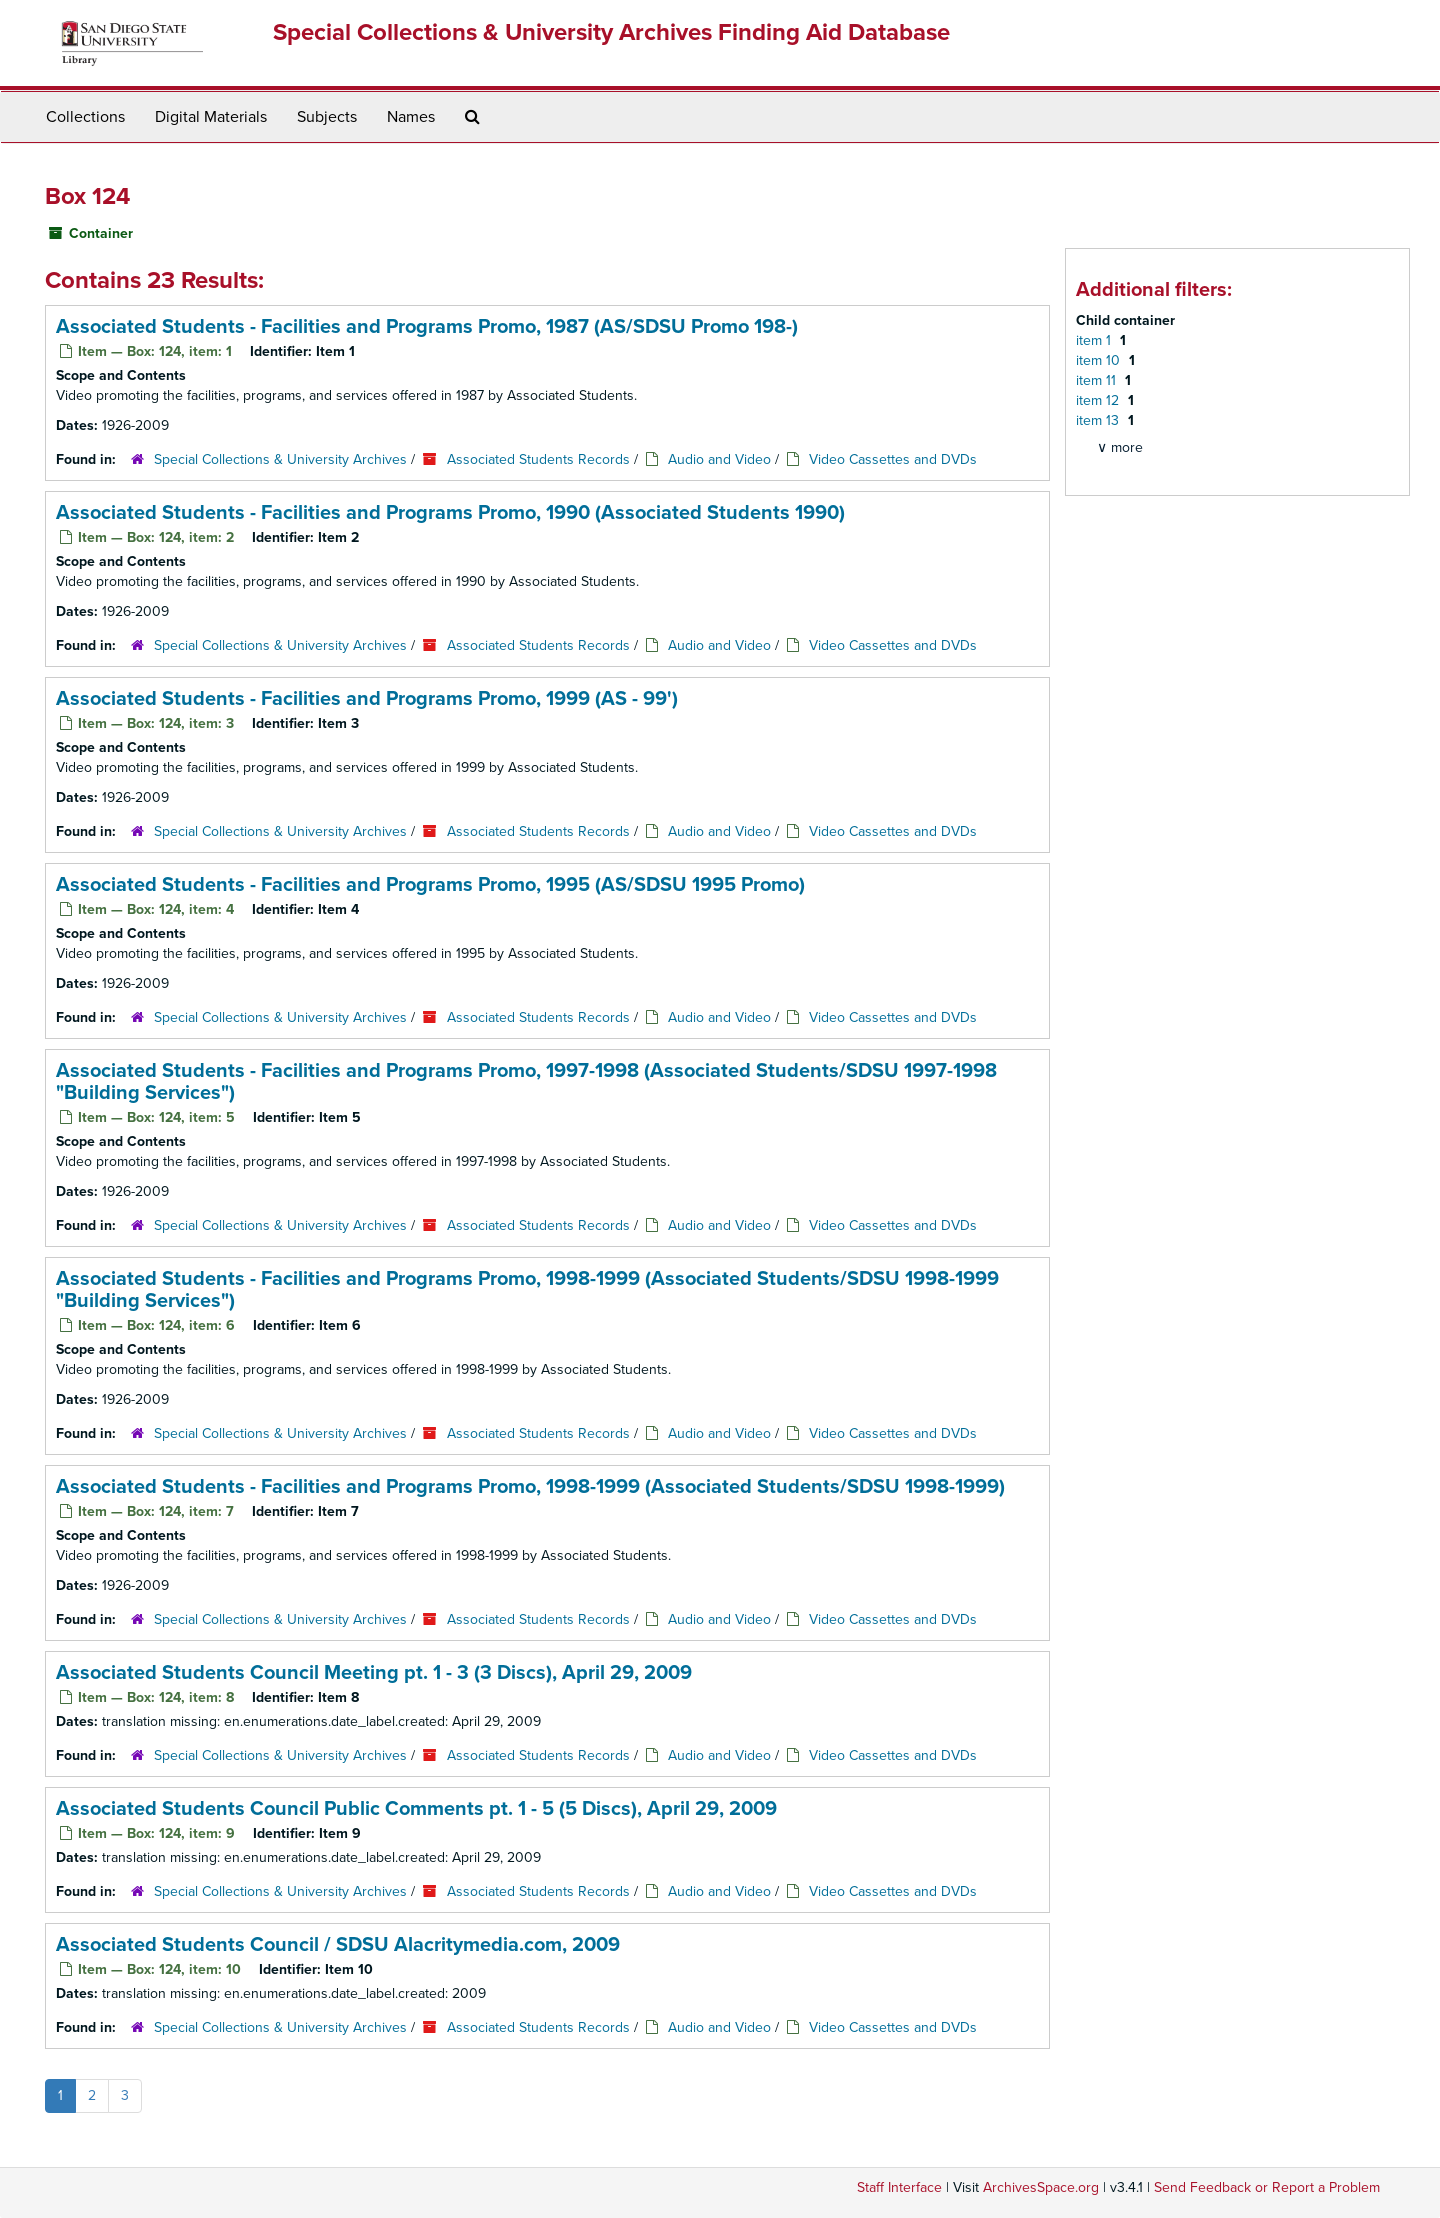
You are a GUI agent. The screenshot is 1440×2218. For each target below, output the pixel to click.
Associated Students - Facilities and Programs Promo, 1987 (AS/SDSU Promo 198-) (427, 327)
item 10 (1100, 360)
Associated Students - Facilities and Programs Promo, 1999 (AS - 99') (367, 699)
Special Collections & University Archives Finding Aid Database (611, 32)
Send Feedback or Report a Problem (1267, 2187)
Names (411, 117)
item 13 (1099, 420)
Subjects (327, 117)
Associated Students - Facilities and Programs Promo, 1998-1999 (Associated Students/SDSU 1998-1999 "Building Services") (527, 1290)
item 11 (1098, 380)
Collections (85, 117)
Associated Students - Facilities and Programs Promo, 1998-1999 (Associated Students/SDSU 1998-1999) (530, 1487)
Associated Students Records (538, 459)
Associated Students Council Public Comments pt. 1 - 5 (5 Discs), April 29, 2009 (416, 1809)
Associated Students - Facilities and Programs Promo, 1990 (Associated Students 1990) (450, 513)
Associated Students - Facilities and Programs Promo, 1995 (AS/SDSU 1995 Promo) (430, 885)
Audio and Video (719, 459)
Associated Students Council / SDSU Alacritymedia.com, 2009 (338, 1945)
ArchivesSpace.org (1041, 2187)
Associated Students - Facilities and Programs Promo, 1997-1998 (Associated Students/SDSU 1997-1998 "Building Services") (526, 1082)
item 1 (1095, 340)
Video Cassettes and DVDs (893, 459)
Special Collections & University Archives (280, 459)
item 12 (1099, 400)
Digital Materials (211, 117)
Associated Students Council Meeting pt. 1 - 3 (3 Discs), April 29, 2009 (374, 1673)
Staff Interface (899, 2187)
